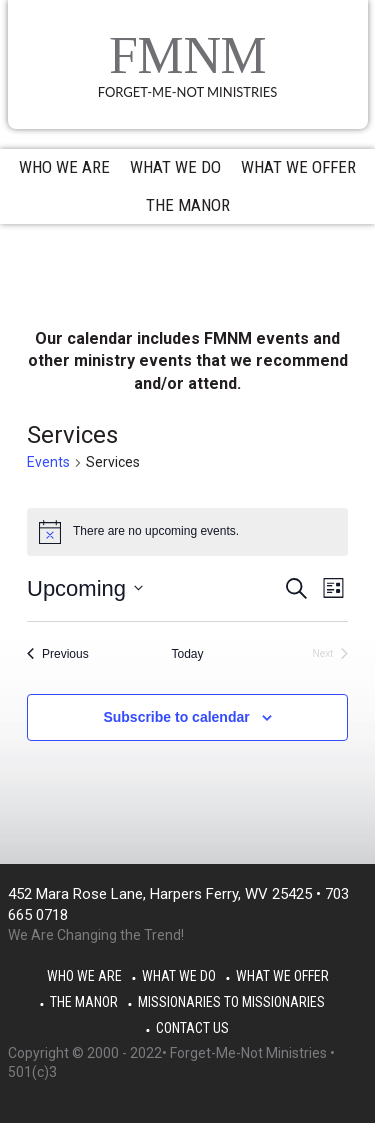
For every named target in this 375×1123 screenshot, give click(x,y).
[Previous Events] (58, 654)
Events (48, 462)
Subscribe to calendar (176, 717)
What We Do (179, 976)
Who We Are (84, 976)
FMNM (188, 55)
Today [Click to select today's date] (187, 654)
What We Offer (282, 976)
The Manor (84, 1002)
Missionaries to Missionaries (231, 1002)
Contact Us (192, 1028)
